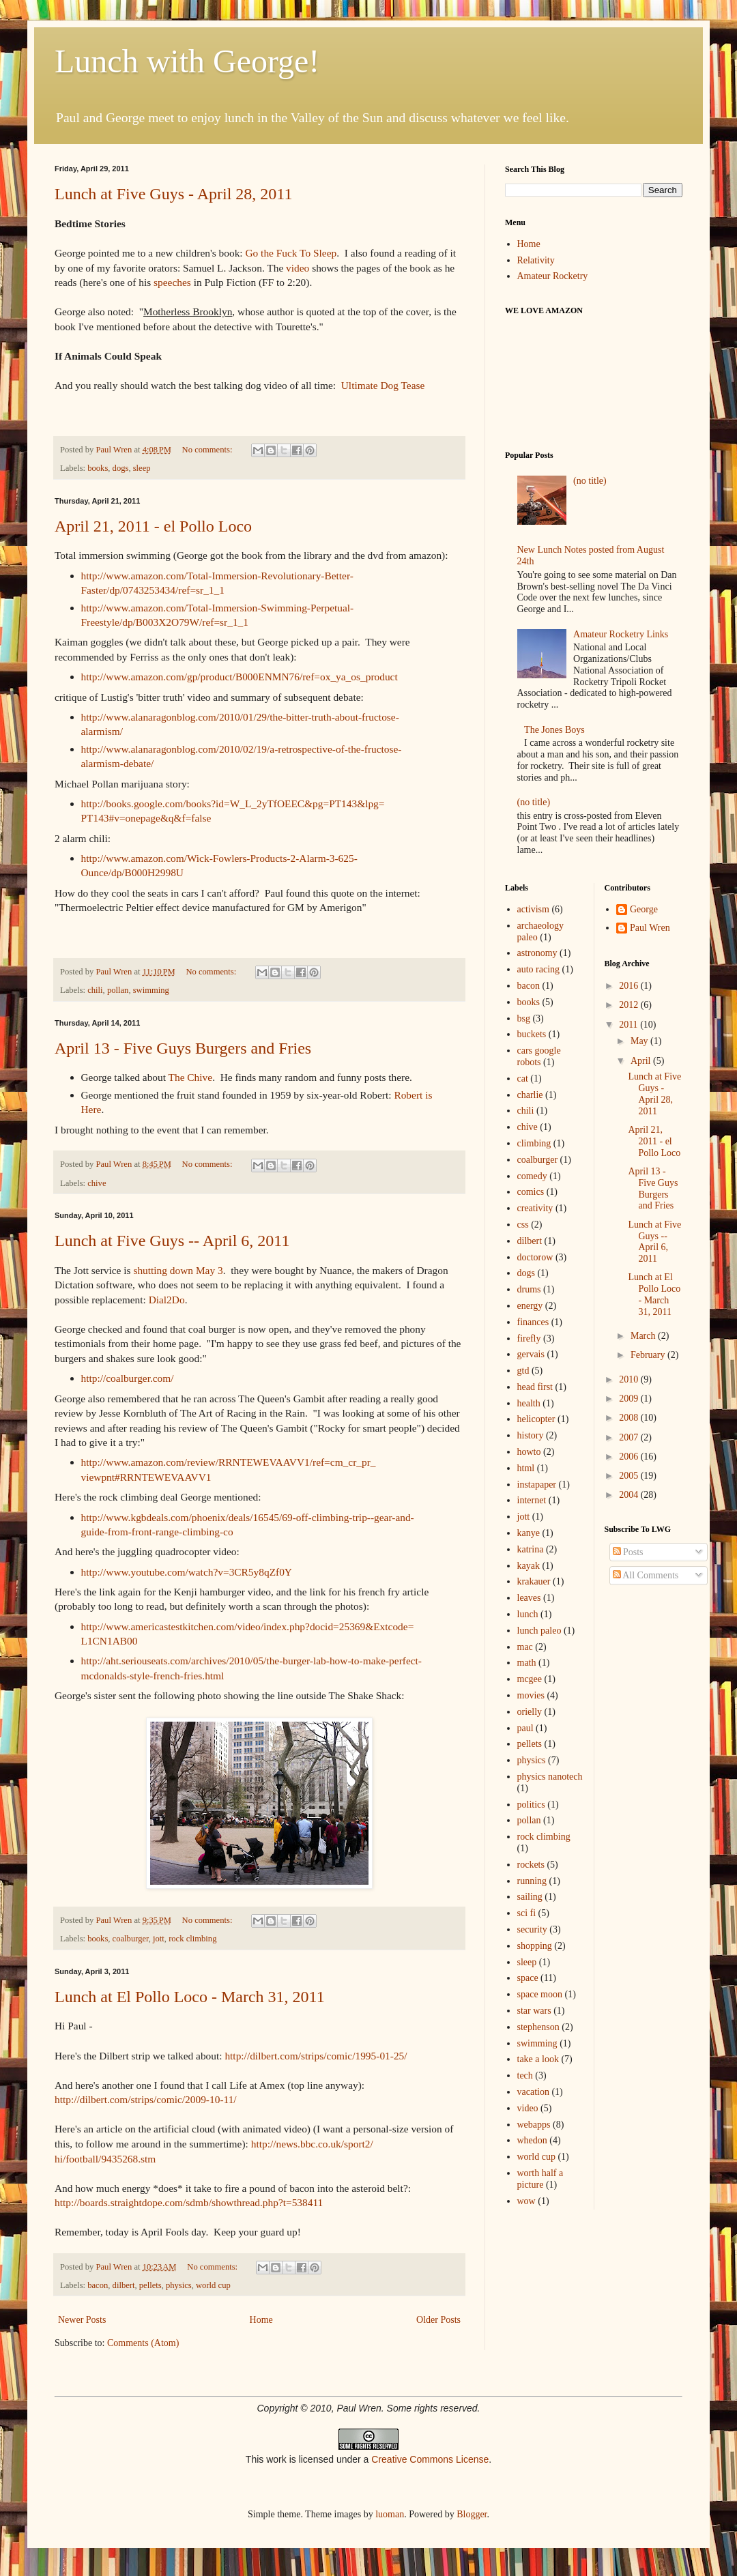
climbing (534, 1143)
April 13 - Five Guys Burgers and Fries (183, 1048)
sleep (142, 468)
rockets (531, 1864)
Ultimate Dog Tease (383, 385)
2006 (630, 1456)
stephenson (538, 2027)
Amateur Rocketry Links (620, 634)
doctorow (535, 1257)
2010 (630, 1379)
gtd (523, 1370)
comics (531, 1192)
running (532, 1881)
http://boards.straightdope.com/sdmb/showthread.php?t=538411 (189, 2202)
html (526, 1468)
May (640, 1041)
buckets (532, 1034)
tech (525, 2075)
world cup (213, 2285)
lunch (527, 1614)
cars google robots (539, 1056)
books (97, 468)
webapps (534, 2124)
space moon (539, 1994)
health (528, 1403)
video (299, 268)
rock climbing (192, 1938)
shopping (534, 1946)
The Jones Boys (554, 730)
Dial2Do (167, 1299)
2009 (630, 1398)
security (532, 1929)
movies (531, 1695)
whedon (532, 2140)
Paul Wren (650, 928)
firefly (529, 1338)
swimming (151, 990)
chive (96, 1183)
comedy (532, 1176)
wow (526, 2201)
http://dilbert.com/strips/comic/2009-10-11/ (146, 2099)
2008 (630, 1418)
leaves (529, 1598)
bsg (523, 1018)
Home (261, 2320)
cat (522, 1078)
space (527, 1978)
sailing (530, 1897)
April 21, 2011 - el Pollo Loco (153, 526)
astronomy (537, 953)
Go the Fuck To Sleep (290, 253)
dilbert (124, 2285)
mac (525, 1647)
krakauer (534, 1581)
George (644, 909)
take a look (538, 2059)
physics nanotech (550, 1776)
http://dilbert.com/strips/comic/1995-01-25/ (316, 2055)
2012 (630, 1005)
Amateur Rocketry (552, 276)
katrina (530, 1549)
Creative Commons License (430, 2459)
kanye (528, 1533)
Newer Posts (82, 2320)
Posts (628, 1552)
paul (525, 1728)
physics (179, 2285)
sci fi (526, 1913)
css (523, 1224)
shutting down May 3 (177, 1270)
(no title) (590, 481)
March (644, 1336)
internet (532, 1500)
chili (94, 990)
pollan (117, 990)
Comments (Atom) (143, 2343)
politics (531, 1804)
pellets (150, 2285)
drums (529, 1289)
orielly (530, 1712)
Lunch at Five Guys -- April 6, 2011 (172, 1240)
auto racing (538, 969)
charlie (530, 1095)
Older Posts (438, 2320)
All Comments (646, 1575)
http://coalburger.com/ (127, 1378)
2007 (630, 1437)
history (530, 1435)
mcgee (530, 1679)
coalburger (131, 1938)
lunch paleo (539, 1630)
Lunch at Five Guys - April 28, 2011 (173, 194)
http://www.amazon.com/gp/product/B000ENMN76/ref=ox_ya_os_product (239, 676)
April (642, 1061)
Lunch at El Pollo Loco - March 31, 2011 (190, 1997)
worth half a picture (540, 2179)
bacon (97, 2285)
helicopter (536, 1419)
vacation (533, 2092)
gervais (531, 1354)
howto (529, 1452)
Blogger (472, 2514)
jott (158, 1938)
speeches (172, 282)
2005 (630, 1476)
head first (535, 1387)
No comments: (208, 449)
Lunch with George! (187, 61)
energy (530, 1306)
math (526, 1663)
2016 (630, 986)
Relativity (536, 260)
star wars (534, 2011)
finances (533, 1322)
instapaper (537, 1484)
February (649, 1355)
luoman (389, 2514)
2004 (630, 1495)
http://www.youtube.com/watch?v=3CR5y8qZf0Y (186, 1572)
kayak (528, 1566)
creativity (535, 1208)
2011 (629, 1024)
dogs (121, 468)
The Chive (191, 1077)
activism (533, 909)
